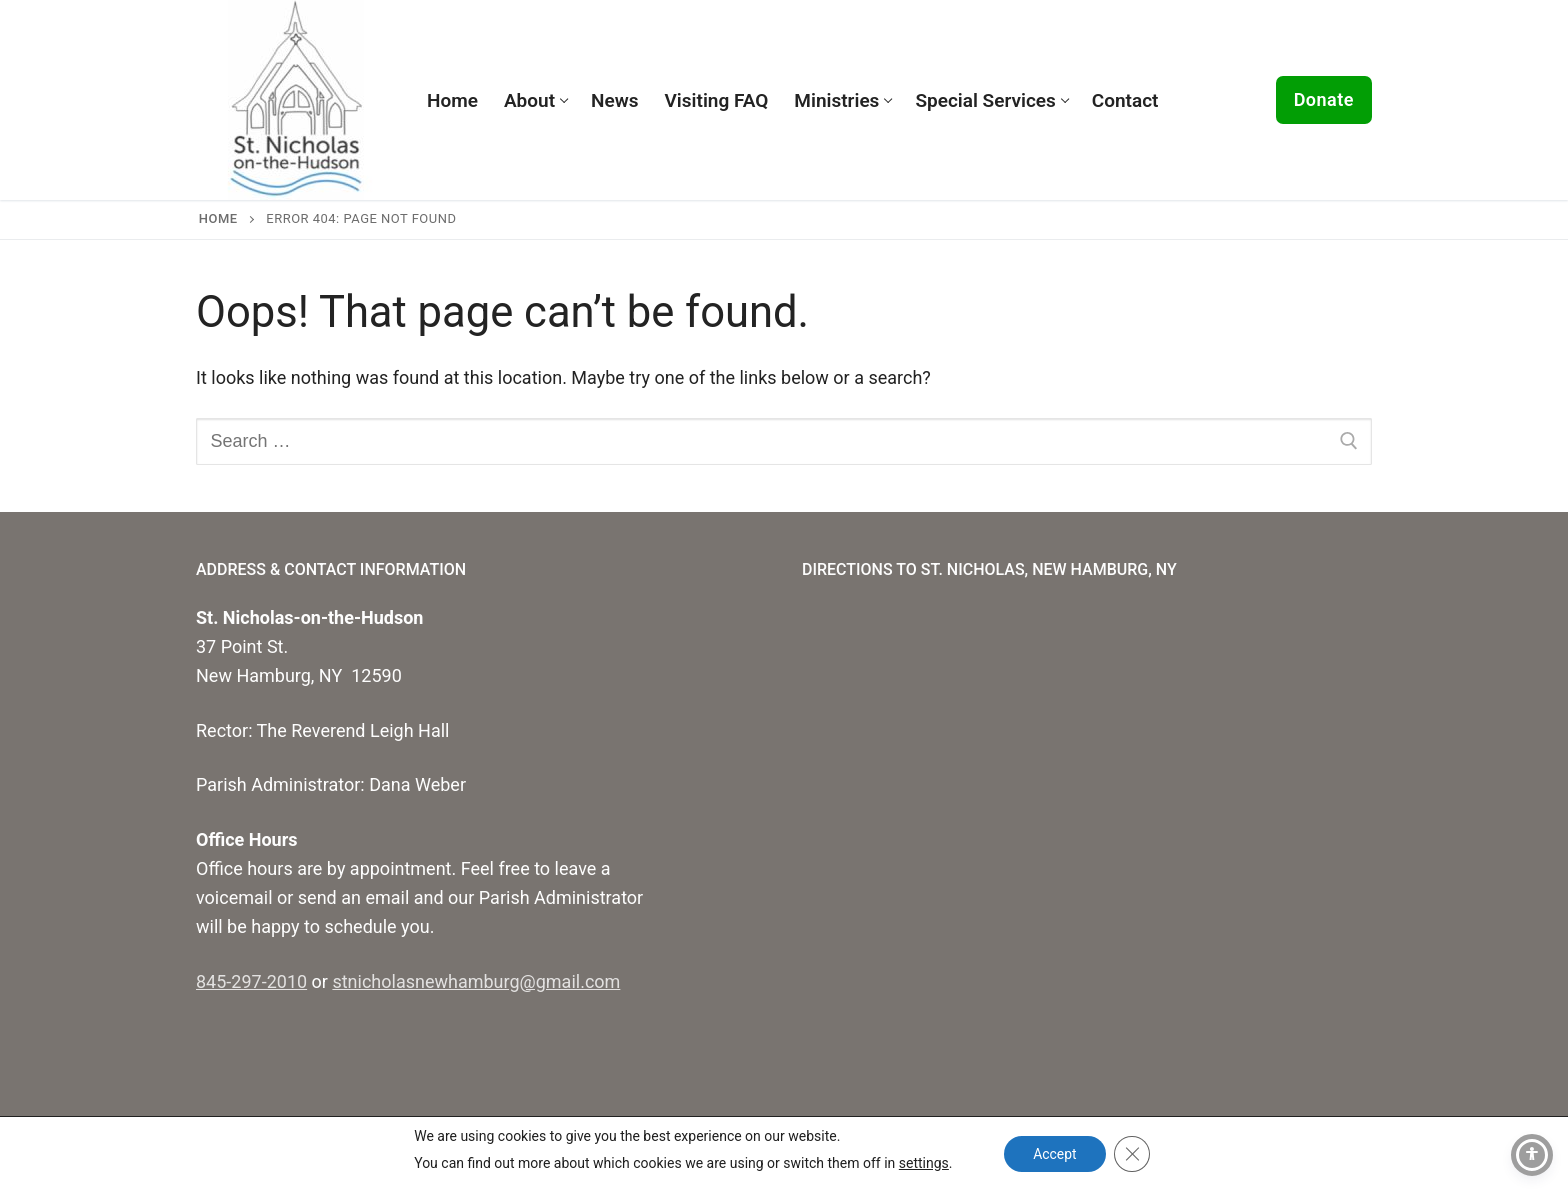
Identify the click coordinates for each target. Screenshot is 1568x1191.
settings (923, 1163)
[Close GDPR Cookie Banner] (1133, 1154)
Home (218, 218)
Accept (1055, 1154)
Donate (1324, 99)
